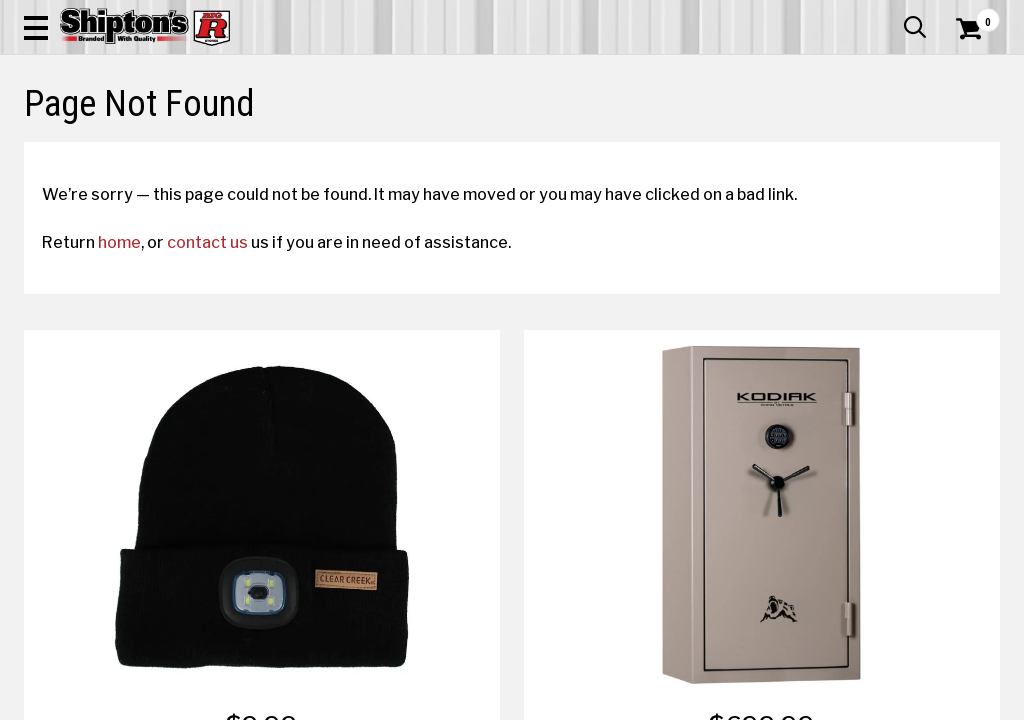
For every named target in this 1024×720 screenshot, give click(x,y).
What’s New (888, 15)
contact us (225, 387)
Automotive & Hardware (233, 146)
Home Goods (456, 146)
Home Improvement (570, 146)
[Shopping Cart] (966, 72)
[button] (564, 72)
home (137, 387)
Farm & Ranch (361, 146)
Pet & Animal (788, 146)
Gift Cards (800, 15)
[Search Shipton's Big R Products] (463, 72)
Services (972, 15)
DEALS (973, 146)
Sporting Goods (886, 146)
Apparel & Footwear (85, 146)
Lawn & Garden (690, 146)
